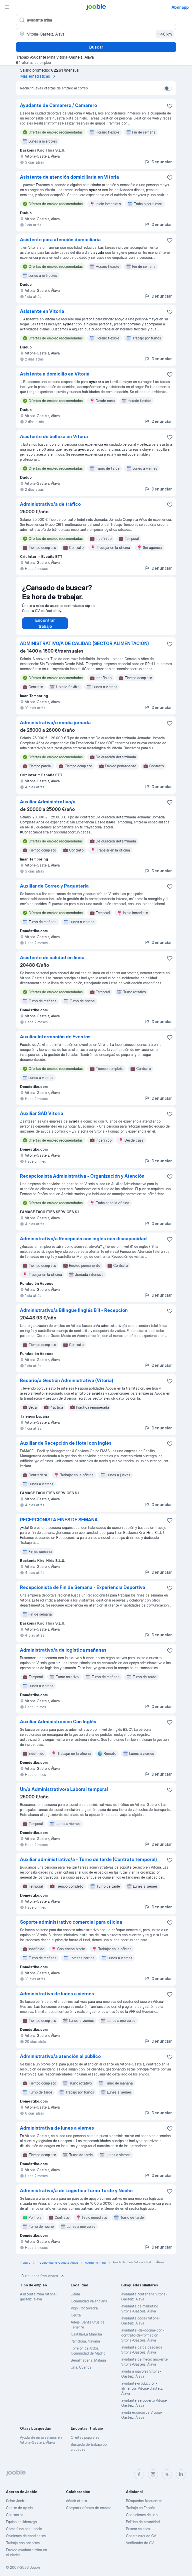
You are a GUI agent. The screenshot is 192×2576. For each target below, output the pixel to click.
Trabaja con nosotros (23, 2543)
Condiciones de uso (142, 2515)
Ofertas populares (85, 2442)
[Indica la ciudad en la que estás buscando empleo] (96, 34)
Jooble (35, 2567)
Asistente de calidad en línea (52, 962)
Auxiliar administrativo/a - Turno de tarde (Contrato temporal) (88, 1864)
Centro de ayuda (19, 2508)
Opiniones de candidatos (26, 2536)
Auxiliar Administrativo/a (48, 806)
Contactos (14, 2515)
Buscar (96, 47)
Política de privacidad (143, 2522)
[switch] (168, 88)
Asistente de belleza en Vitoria (54, 436)
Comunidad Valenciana (89, 2306)
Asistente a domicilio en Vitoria (55, 374)
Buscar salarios (138, 2529)
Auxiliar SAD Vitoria (41, 1118)
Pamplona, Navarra (85, 2346)
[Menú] (7, 7)
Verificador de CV (140, 2543)
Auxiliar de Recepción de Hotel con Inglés (66, 1448)
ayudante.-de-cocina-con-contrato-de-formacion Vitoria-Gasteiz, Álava (142, 2340)
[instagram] (153, 2474)
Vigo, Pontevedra (84, 2313)
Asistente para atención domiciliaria (60, 239)
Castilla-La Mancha (86, 2339)
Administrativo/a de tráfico (50, 504)
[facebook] (139, 2474)
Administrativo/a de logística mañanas (63, 1655)
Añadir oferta (76, 2501)
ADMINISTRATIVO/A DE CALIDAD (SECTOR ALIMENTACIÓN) (84, 648)
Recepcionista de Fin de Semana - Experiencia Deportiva (82, 1592)
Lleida (75, 2299)
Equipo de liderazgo (21, 2522)
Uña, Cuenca (81, 2372)
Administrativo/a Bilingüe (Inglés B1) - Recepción (74, 1315)
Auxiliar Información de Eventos (55, 1041)
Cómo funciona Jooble (24, 2529)
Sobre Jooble (16, 2501)
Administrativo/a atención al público (60, 2061)
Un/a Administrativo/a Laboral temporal (64, 1794)
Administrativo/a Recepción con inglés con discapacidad (83, 1243)
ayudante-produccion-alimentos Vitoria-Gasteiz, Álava (142, 2393)
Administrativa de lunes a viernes (57, 1998)
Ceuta (76, 2320)
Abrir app (180, 7)
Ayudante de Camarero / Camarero (58, 105)
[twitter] (167, 2474)
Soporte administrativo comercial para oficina (71, 1927)
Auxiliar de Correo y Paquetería (54, 891)
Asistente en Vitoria (42, 311)
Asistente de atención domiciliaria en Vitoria (69, 177)
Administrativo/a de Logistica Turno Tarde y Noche (76, 2195)
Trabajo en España (140, 2508)
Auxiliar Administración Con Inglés (58, 1726)
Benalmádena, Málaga (88, 2365)
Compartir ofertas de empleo (88, 2508)
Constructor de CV (141, 2536)
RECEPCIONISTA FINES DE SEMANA (59, 1524)
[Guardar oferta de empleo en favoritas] (170, 106)
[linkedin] (181, 2474)
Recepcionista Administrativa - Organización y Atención (82, 1181)
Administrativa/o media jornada (55, 727)
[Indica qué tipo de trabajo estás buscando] (96, 20)
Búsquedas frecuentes (43, 2280)
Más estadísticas (38, 76)
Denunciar (158, 161)
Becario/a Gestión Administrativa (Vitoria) (66, 1385)
